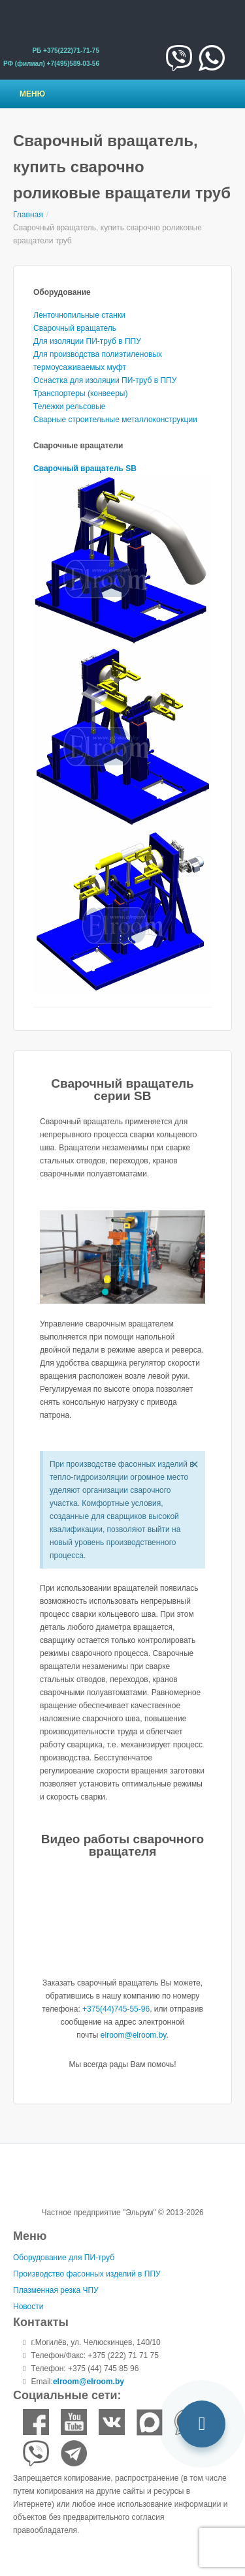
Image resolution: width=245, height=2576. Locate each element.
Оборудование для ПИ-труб (63, 2257)
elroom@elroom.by (134, 2035)
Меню (32, 94)
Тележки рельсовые (69, 406)
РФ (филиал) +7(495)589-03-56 (51, 63)
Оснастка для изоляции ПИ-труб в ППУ (104, 380)
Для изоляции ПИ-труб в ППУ (87, 341)
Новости (28, 2306)
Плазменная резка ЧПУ (56, 2290)
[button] (105, 1292)
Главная (28, 214)
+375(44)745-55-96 (116, 2009)
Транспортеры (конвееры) (80, 393)
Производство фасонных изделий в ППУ (87, 2273)
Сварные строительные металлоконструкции (115, 419)
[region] (122, 1257)
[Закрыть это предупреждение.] (195, 1464)
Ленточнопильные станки (79, 315)
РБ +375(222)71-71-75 (65, 50)
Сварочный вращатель (74, 328)
